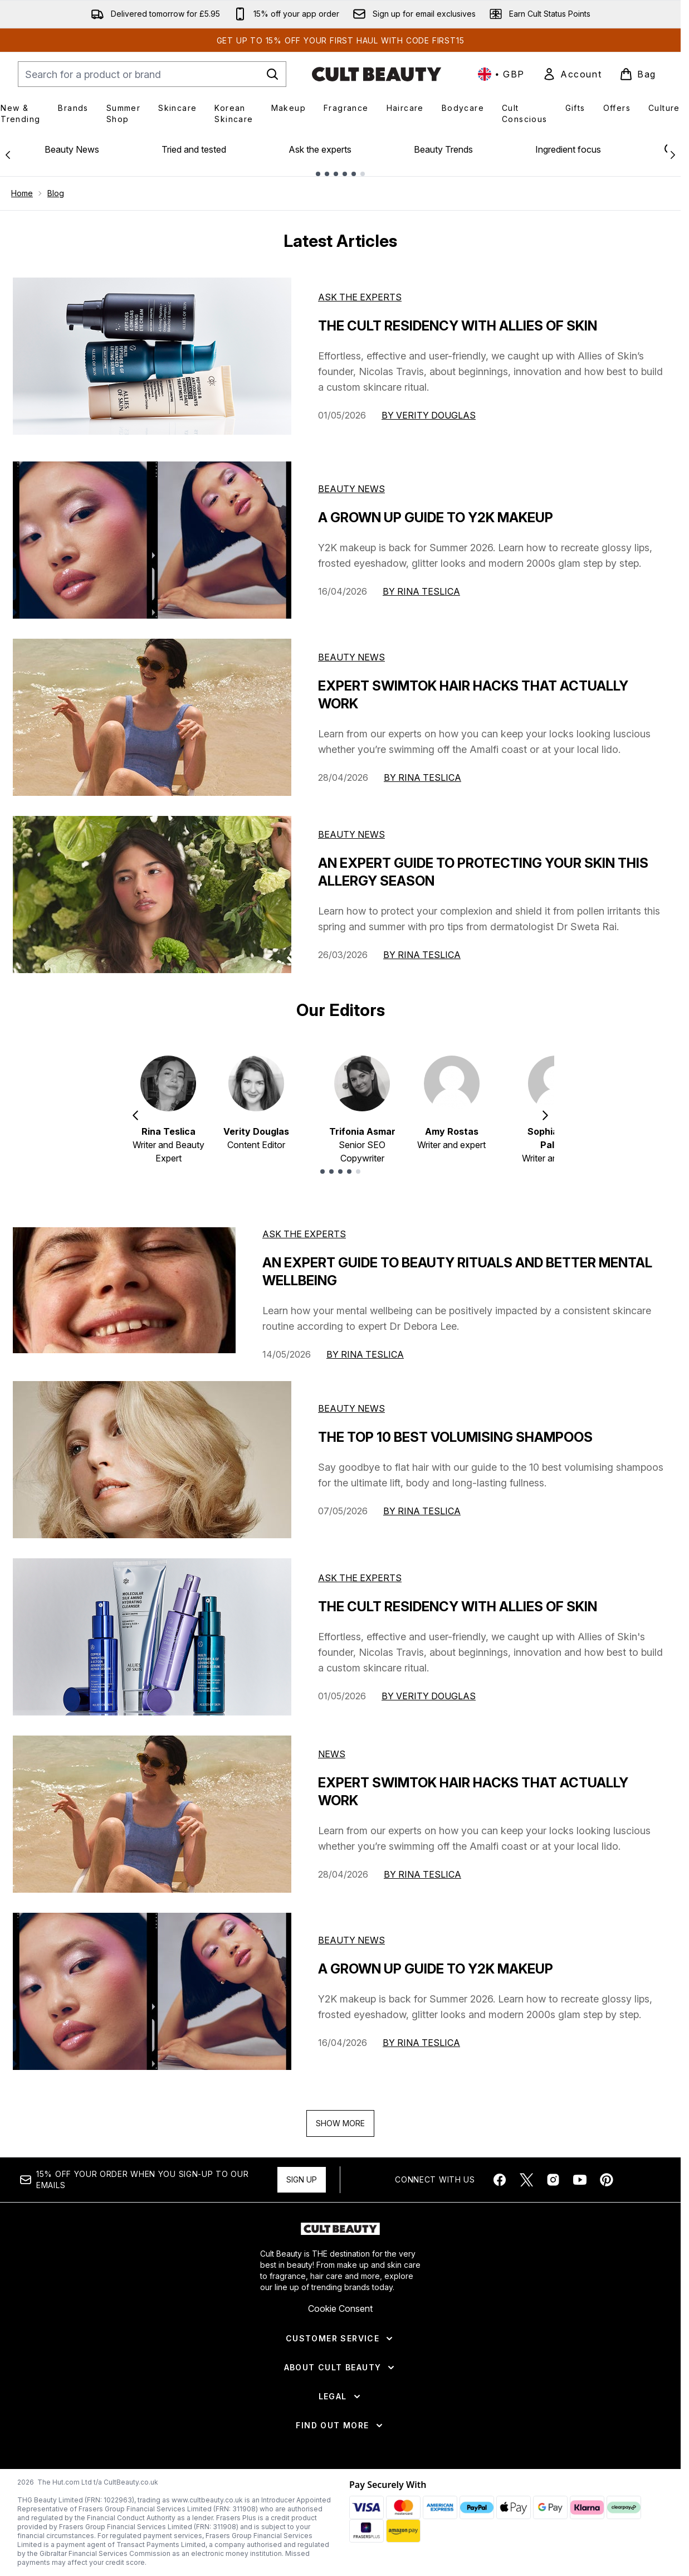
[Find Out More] (340, 2425)
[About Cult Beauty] (340, 2367)
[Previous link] (8, 154)
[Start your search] (152, 74)
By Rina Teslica (421, 591)
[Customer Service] (340, 2338)
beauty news (351, 1408)
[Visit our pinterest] (606, 2179)
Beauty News (72, 149)
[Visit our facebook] (499, 2179)
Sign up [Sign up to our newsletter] (301, 2179)
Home (22, 193)
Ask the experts (320, 149)
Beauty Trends (443, 149)
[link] (572, 74)
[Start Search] (272, 74)
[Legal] (341, 2396)
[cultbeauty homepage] (376, 74)
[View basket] (638, 74)
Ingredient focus (568, 149)
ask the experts (304, 1234)
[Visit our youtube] (579, 2179)
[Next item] (545, 1114)
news (331, 1754)
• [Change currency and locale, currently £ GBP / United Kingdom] (501, 74)
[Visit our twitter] (526, 2179)
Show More (340, 2123)
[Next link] (673, 154)
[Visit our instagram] (553, 2179)
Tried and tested (194, 149)
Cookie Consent (340, 2308)
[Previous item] (135, 1114)
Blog (55, 193)
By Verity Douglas (429, 415)
